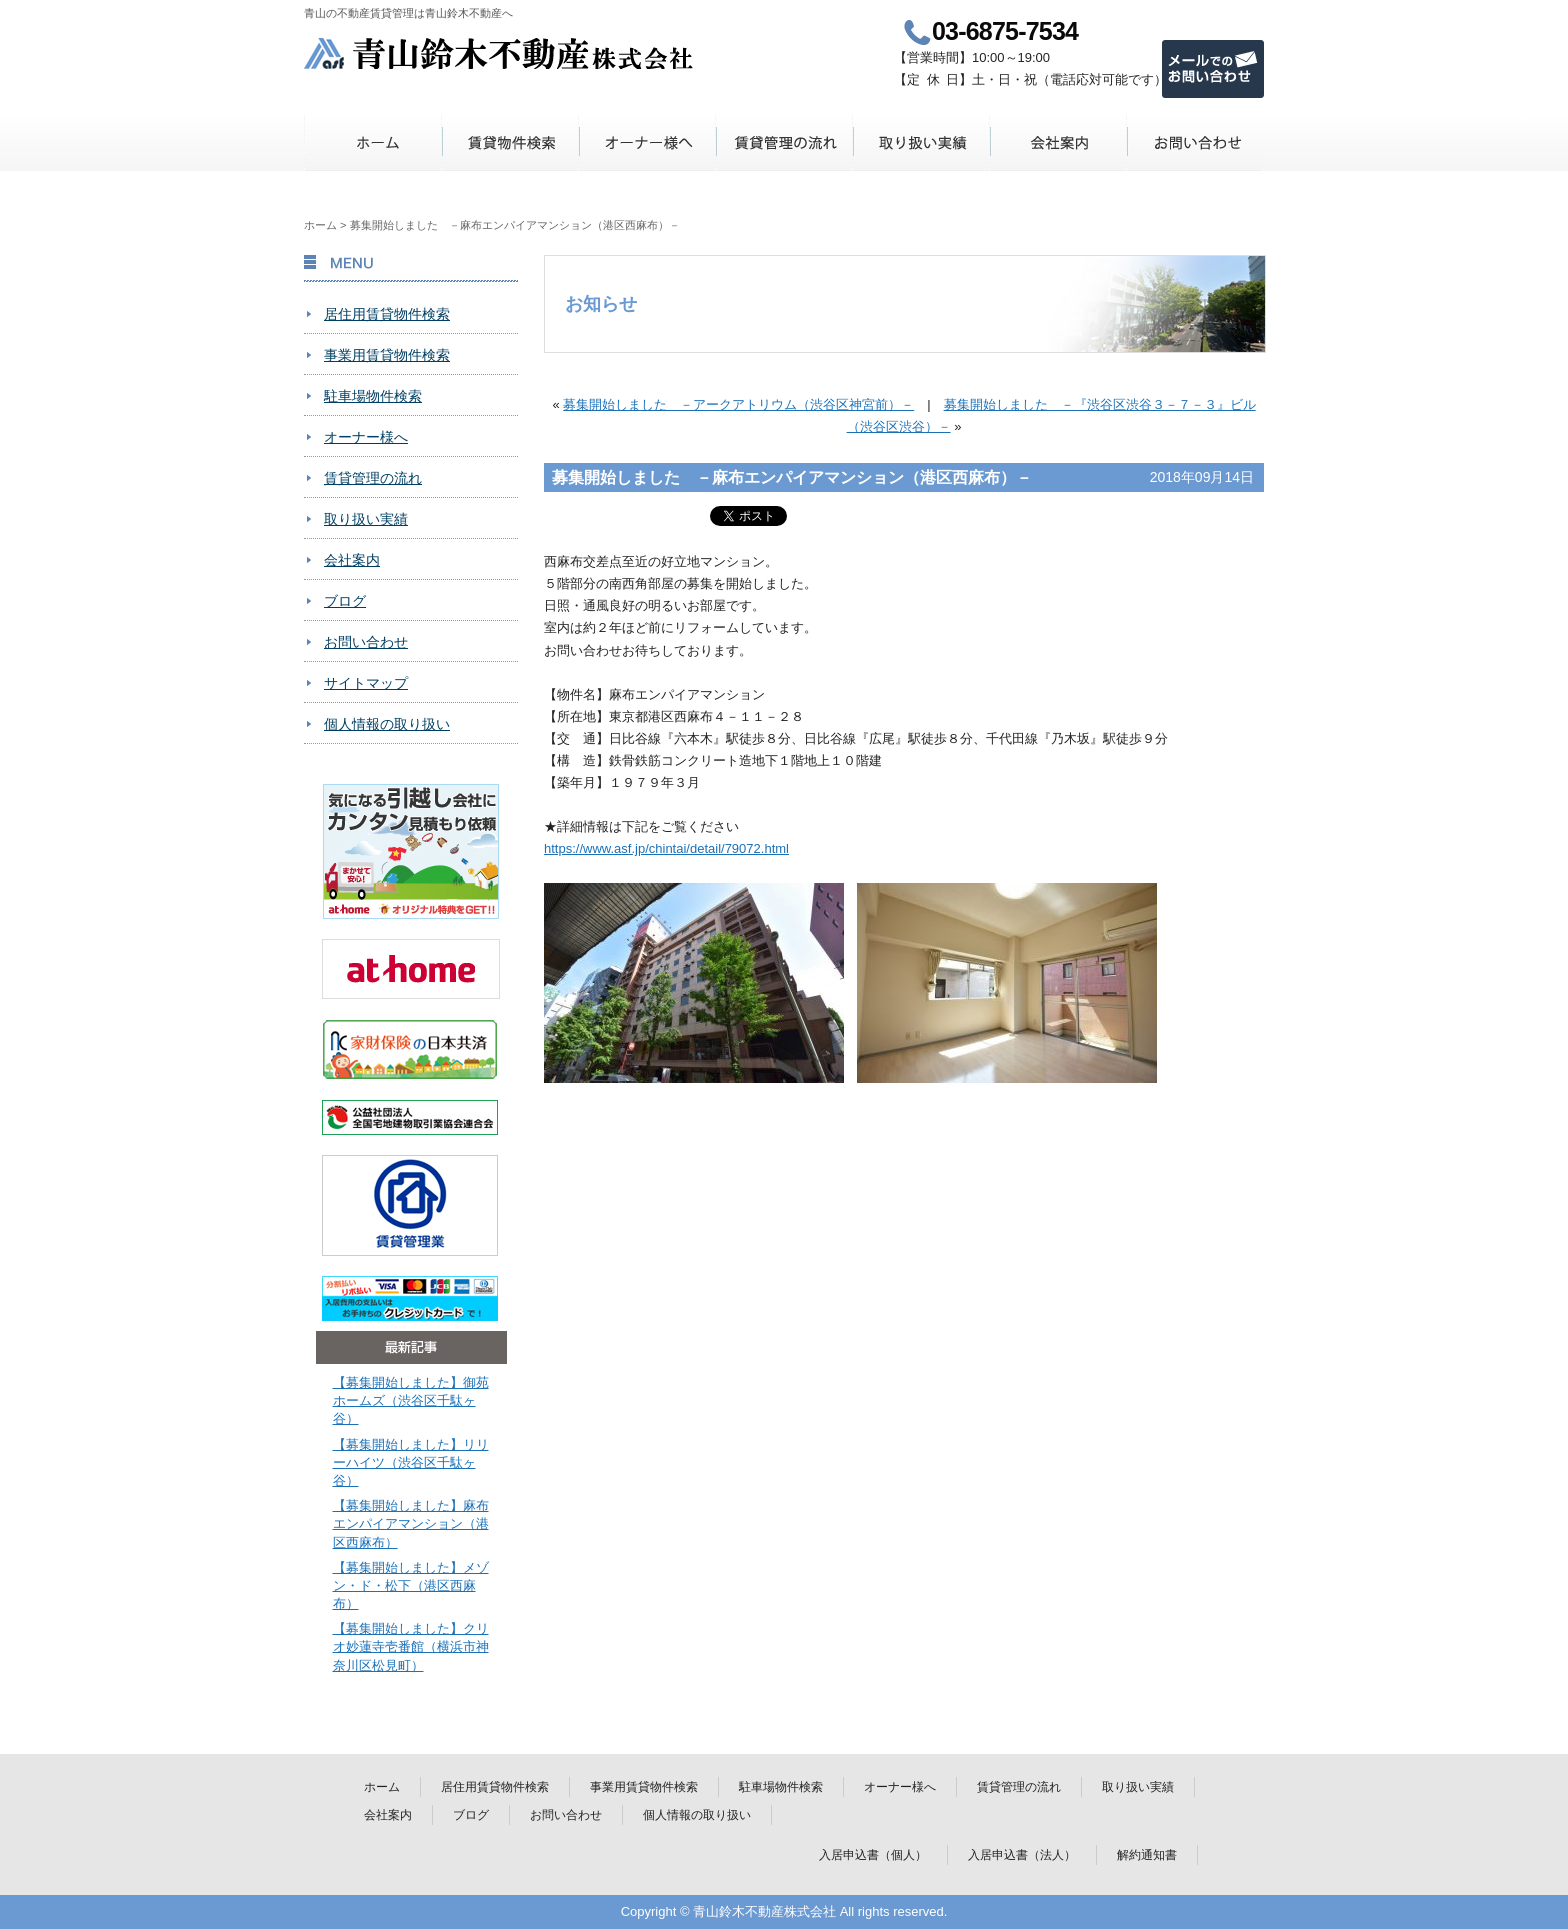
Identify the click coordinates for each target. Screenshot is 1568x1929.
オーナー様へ (647, 142)
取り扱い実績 (921, 142)
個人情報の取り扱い (387, 724)
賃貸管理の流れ (784, 142)
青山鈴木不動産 (499, 53)
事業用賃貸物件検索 (387, 355)
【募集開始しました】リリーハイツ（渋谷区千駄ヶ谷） (411, 1462)
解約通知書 (1147, 1855)
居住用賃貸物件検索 (387, 314)
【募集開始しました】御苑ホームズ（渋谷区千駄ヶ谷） (411, 1400)
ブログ (345, 601)
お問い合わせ (1195, 142)
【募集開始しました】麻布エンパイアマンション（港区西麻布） (411, 1523)
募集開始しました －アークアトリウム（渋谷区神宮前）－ (738, 404)
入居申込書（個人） (873, 1855)
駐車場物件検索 (373, 396)
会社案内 (1058, 142)
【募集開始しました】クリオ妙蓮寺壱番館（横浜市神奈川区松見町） (411, 1646)
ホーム (373, 142)
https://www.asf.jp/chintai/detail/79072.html (666, 848)
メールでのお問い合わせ (1213, 69)
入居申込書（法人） (1022, 1855)
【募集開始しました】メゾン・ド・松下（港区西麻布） (411, 1585)
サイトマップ (366, 683)
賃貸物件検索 (510, 142)
